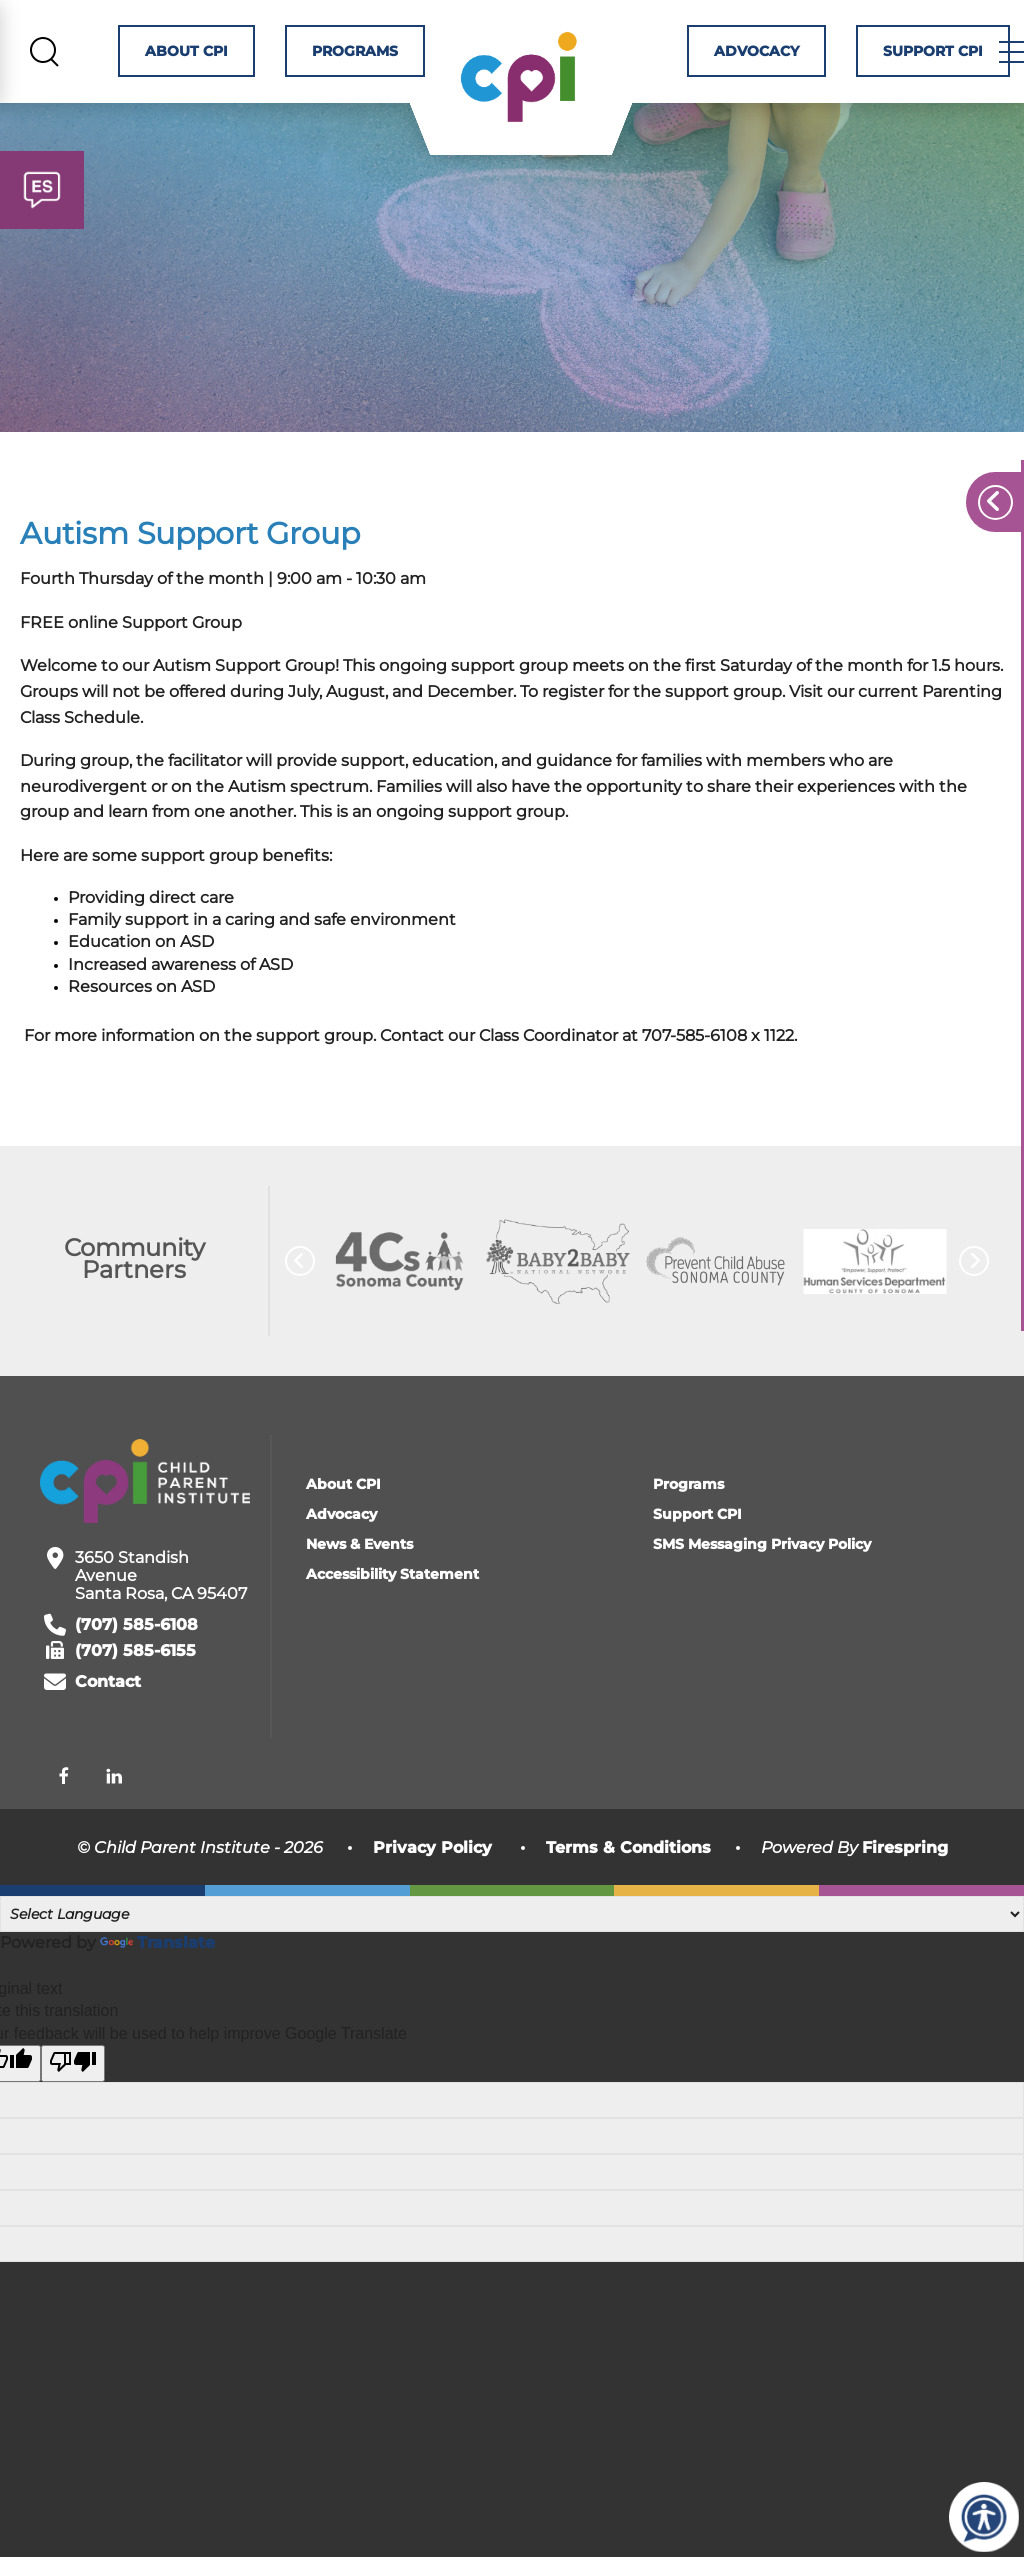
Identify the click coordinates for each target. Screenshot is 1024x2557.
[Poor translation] (73, 2100)
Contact (108, 1718)
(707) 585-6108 (136, 1661)
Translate (157, 1978)
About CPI (186, 55)
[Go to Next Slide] (974, 1298)
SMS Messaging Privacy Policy (762, 1581)
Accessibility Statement (392, 1611)
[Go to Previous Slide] (300, 1298)
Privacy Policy (432, 1884)
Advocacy (769, 55)
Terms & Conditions (628, 1884)
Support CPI (946, 55)
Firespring (905, 1884)
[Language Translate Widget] (512, 1950)
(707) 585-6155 (135, 1687)
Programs (355, 55)
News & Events (359, 1581)
